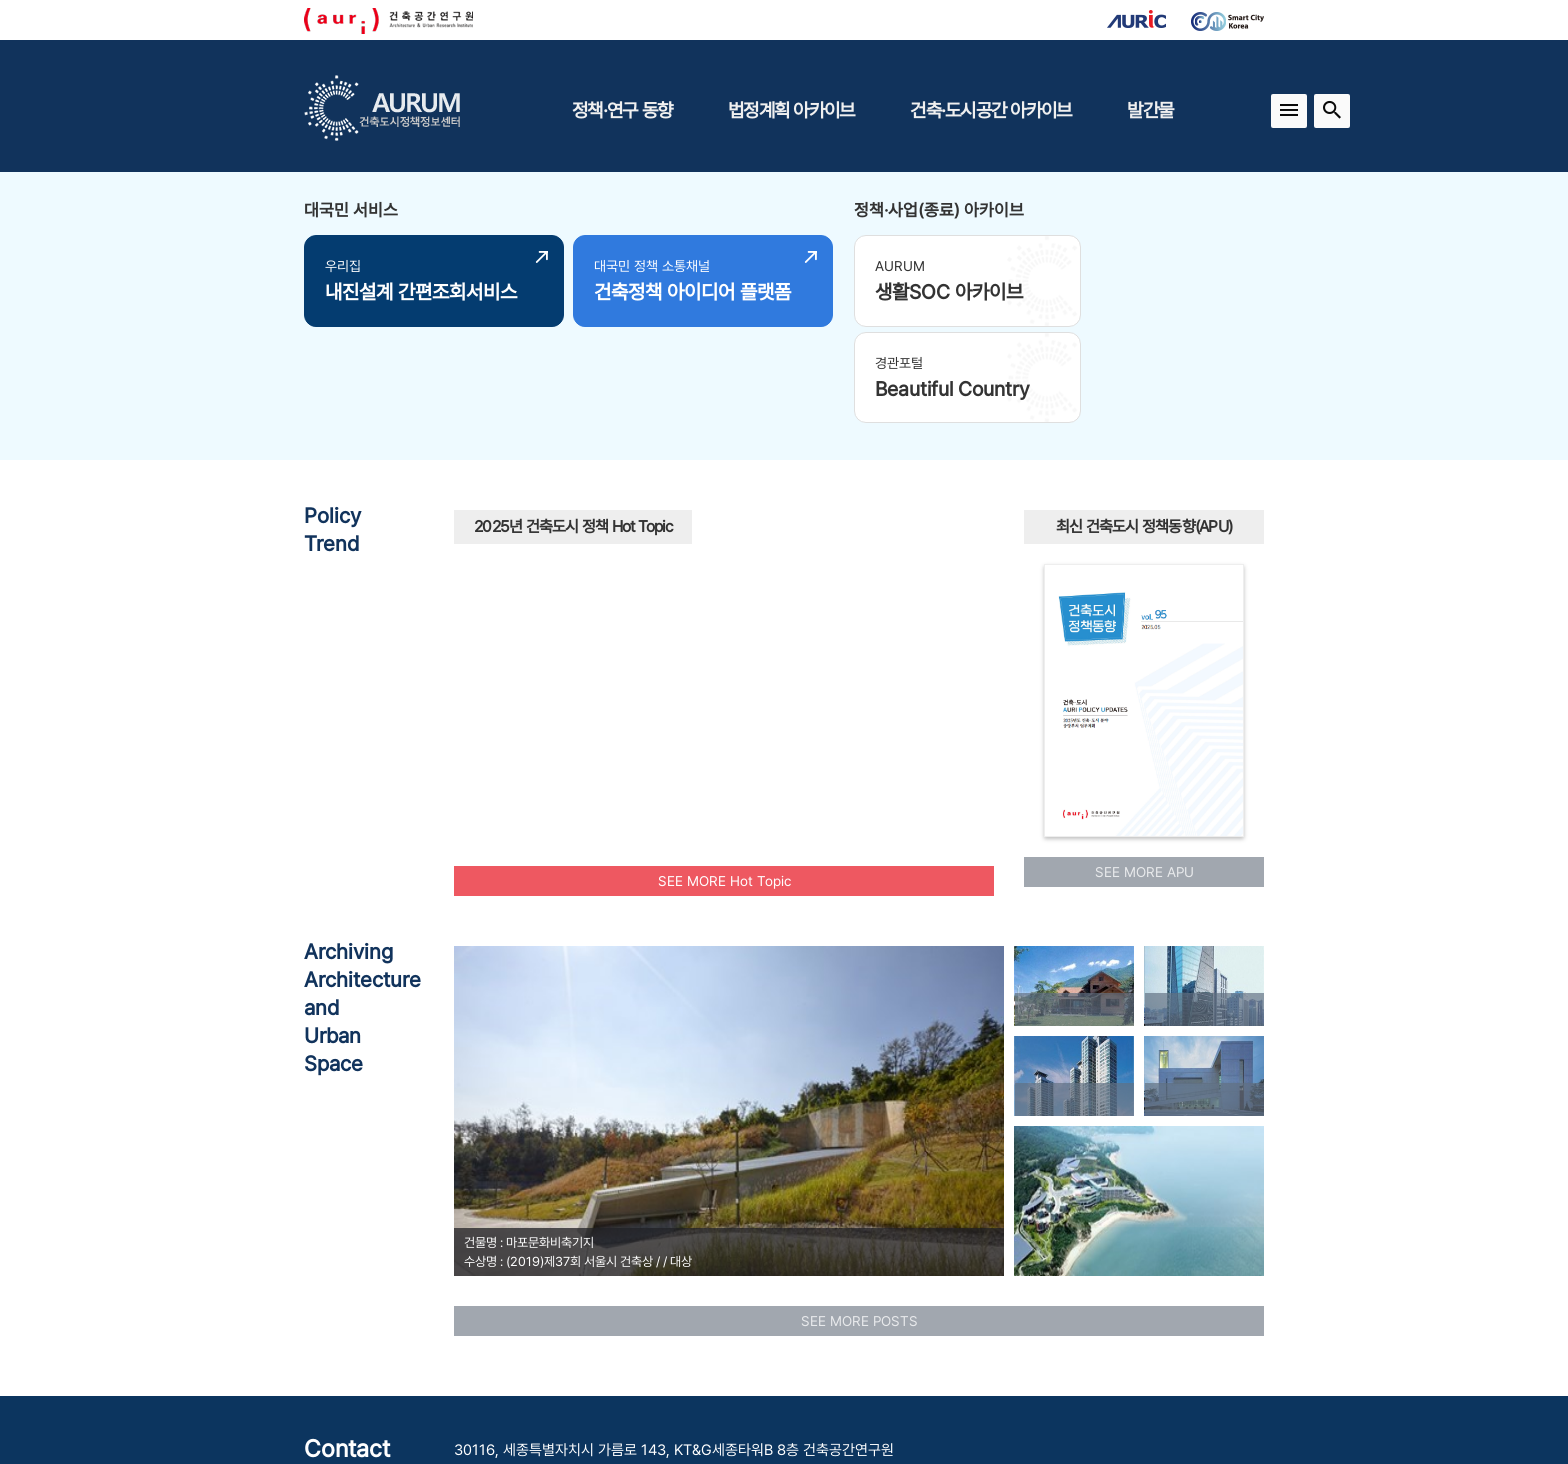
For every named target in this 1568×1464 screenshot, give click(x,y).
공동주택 (727, 639)
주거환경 (665, 554)
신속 (835, 603)
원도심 (583, 542)
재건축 (486, 552)
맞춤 (776, 672)
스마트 (569, 566)
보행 (519, 609)
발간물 (1150, 110)
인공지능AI (522, 640)
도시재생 (884, 562)
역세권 (644, 719)
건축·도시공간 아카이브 (990, 110)
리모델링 (809, 714)
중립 (483, 588)
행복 (829, 685)
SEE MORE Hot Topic (724, 778)
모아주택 (819, 639)
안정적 (598, 491)
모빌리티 (840, 492)
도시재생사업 (922, 606)
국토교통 (785, 550)
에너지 (835, 514)
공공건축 (612, 519)
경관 (920, 636)
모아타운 (674, 677)
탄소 (576, 670)
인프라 (882, 670)
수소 (789, 497)
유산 (733, 683)
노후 (657, 594)
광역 (868, 537)
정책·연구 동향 (622, 110)
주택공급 (685, 526)
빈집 (724, 597)
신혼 (902, 509)
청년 (606, 605)
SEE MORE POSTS (859, 1218)
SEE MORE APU (1144, 769)
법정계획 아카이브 (791, 110)
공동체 (711, 490)
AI (787, 602)
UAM (665, 483)
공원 (637, 638)
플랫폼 (586, 698)
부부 (863, 692)
